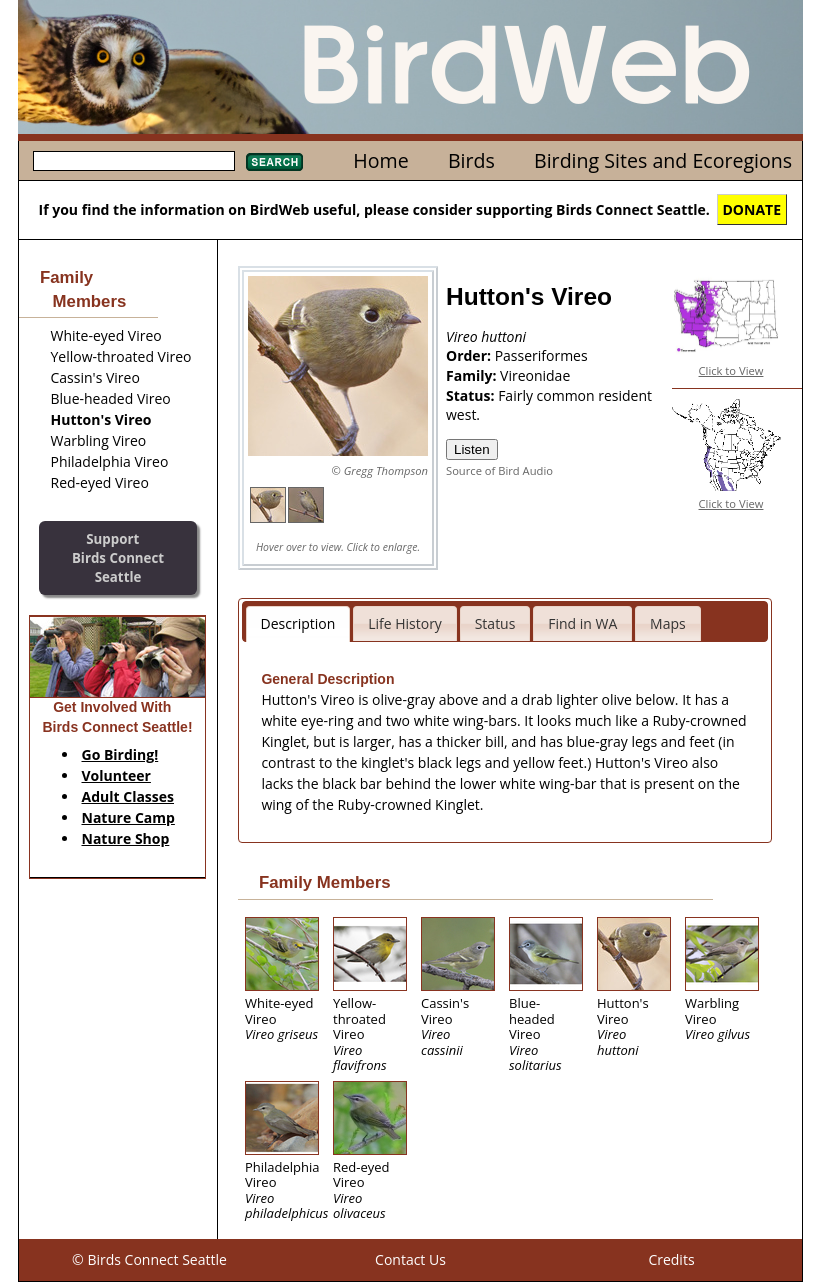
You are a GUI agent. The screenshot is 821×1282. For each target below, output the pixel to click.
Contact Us (410, 1259)
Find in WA (582, 623)
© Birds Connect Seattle (149, 1259)
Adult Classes (128, 796)
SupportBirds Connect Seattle (118, 557)
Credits (671, 1259)
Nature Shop (126, 838)
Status (495, 623)
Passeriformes (541, 355)
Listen (472, 449)
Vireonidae (535, 375)
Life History (405, 623)
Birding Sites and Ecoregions (663, 160)
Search (274, 162)
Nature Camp (128, 817)
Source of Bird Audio (499, 470)
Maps (668, 623)
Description (298, 623)
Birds (471, 160)
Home (380, 160)
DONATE (752, 209)
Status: (472, 395)
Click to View (731, 370)
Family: (473, 375)
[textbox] (134, 161)
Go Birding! (120, 754)
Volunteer (116, 775)
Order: (470, 355)
